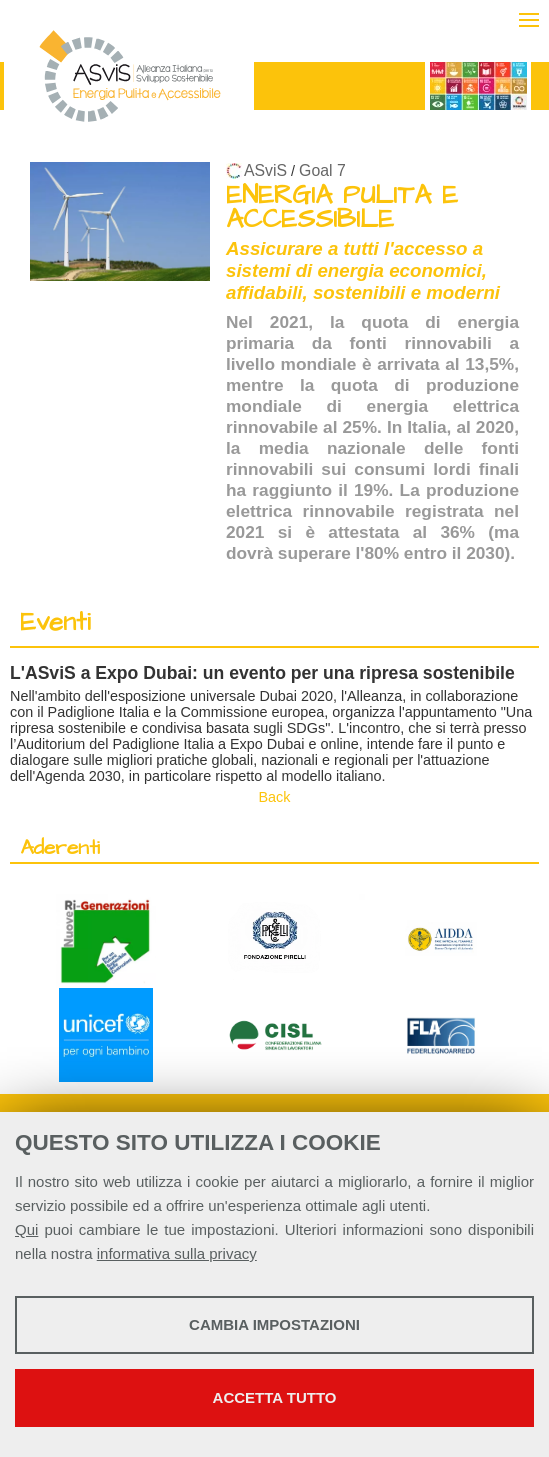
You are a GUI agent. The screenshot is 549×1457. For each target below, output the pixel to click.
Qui (26, 1229)
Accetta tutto (275, 1397)
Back (275, 797)
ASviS (265, 170)
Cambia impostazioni (274, 1324)
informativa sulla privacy (177, 1253)
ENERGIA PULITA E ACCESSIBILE (342, 207)
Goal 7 (322, 170)
